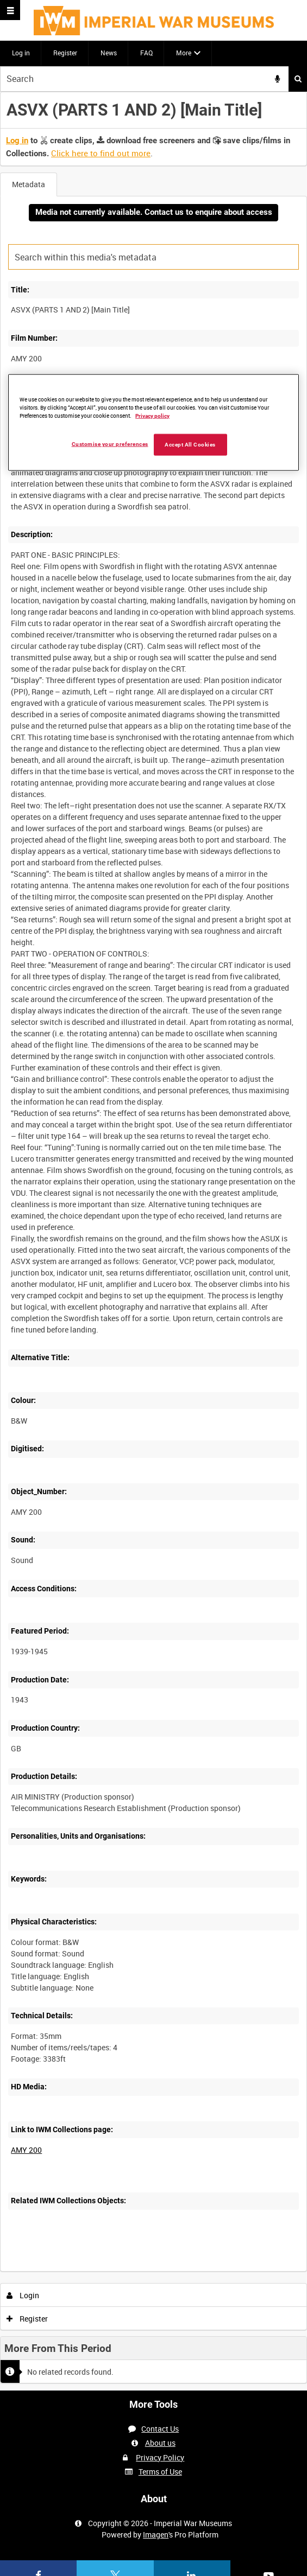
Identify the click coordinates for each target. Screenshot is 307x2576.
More (183, 52)
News (109, 52)
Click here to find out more (101, 153)
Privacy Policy (160, 2457)
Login (23, 2295)
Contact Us (160, 2429)
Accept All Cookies (190, 445)
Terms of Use (160, 2471)
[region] (153, 422)
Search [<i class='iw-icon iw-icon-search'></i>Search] (298, 78)
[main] (153, 1241)
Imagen (155, 2534)
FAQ (146, 52)
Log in (21, 52)
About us (160, 2443)
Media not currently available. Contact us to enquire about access (153, 212)
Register (65, 52)
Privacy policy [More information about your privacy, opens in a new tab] (152, 416)
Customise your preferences (110, 444)
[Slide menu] (10, 10)
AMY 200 (26, 2150)
